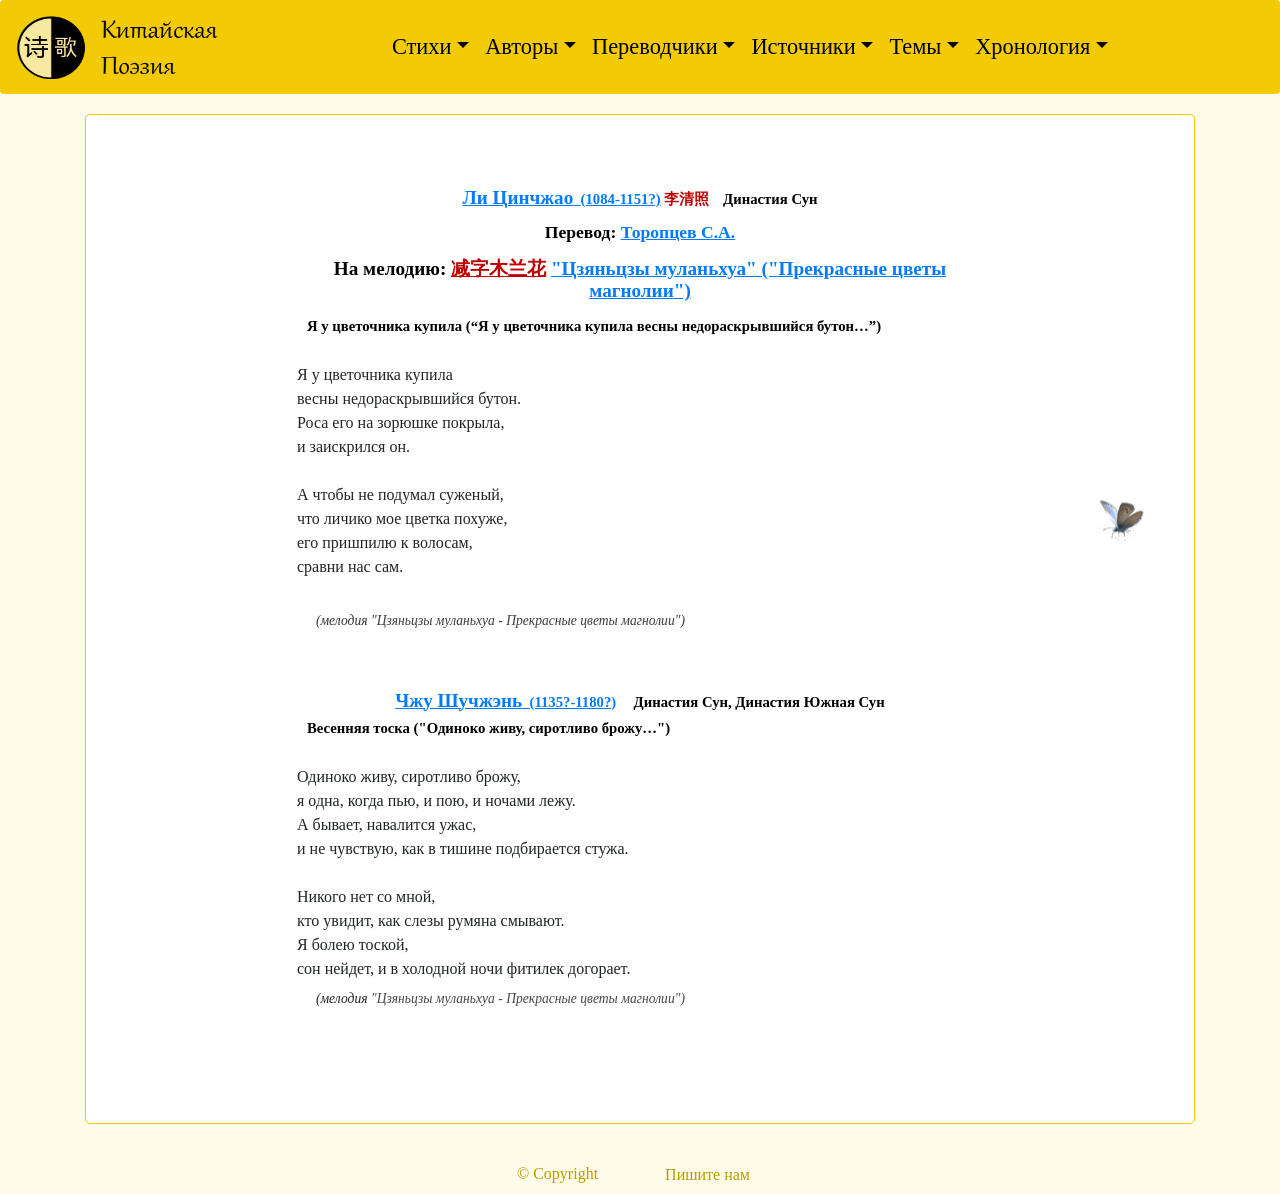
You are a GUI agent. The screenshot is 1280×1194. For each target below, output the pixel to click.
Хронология (1032, 46)
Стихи (422, 46)
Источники (803, 46)
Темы (915, 46)
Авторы (521, 46)
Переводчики (655, 46)
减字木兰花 (498, 268)
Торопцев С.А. (678, 232)
